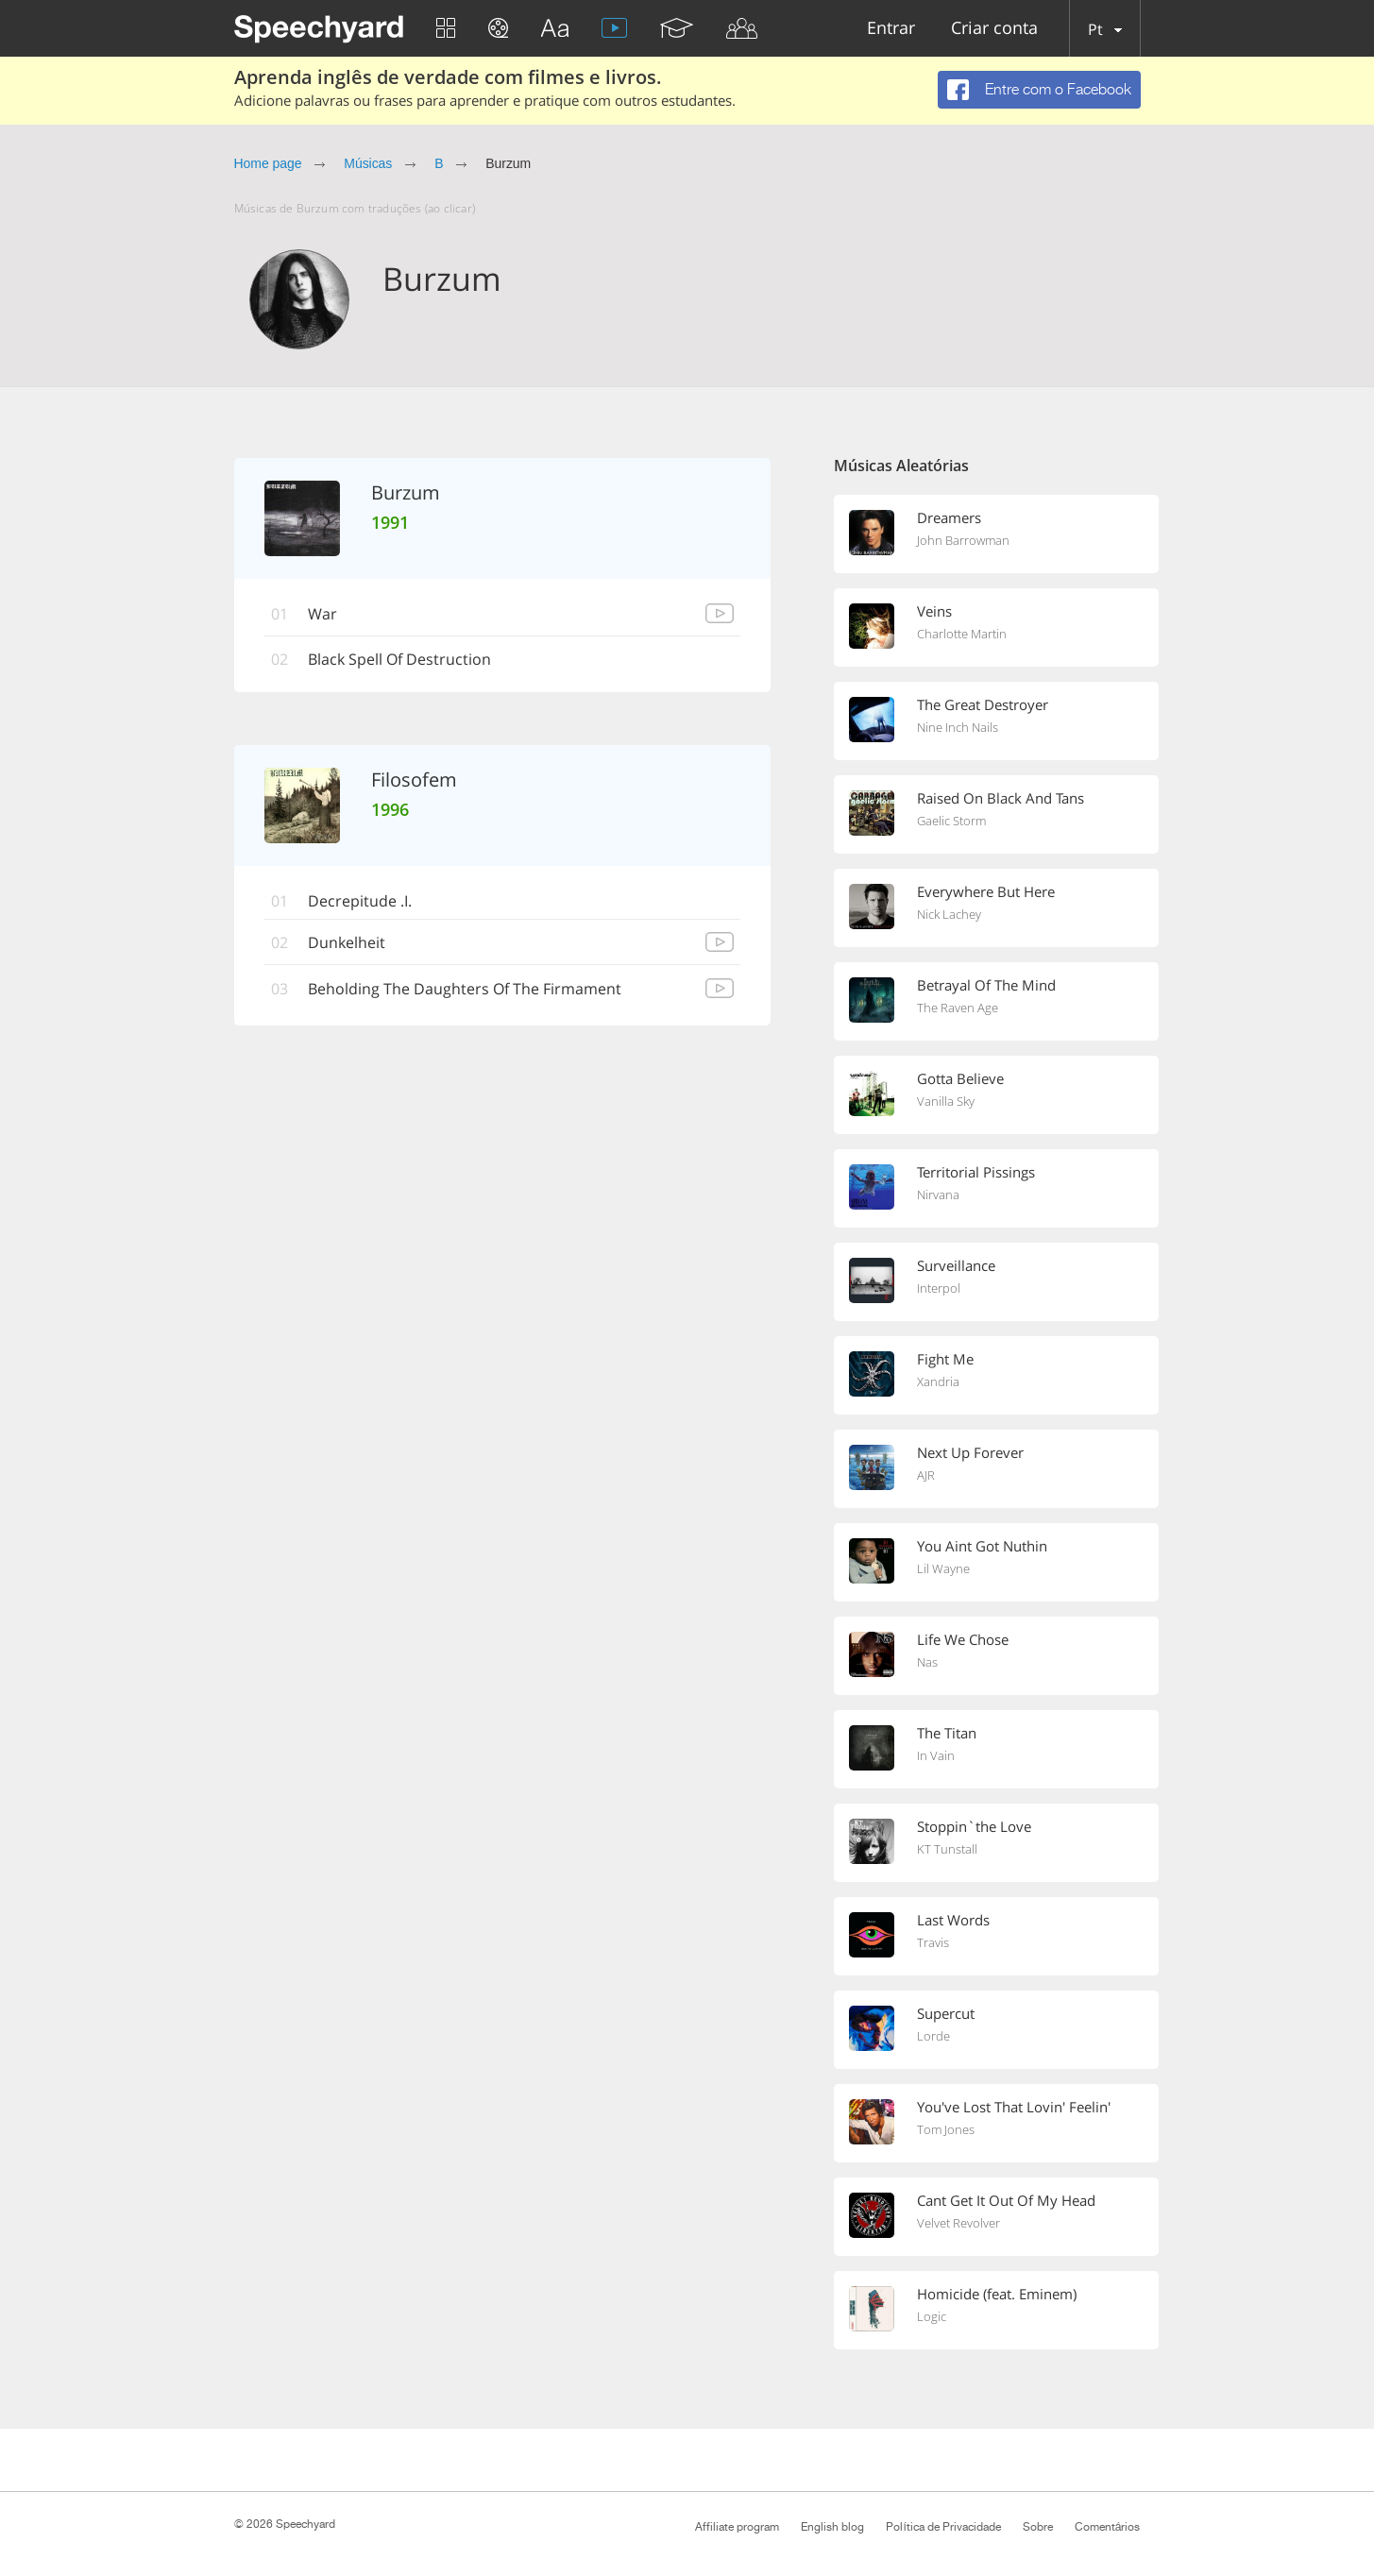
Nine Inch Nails (957, 727)
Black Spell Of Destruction (400, 660)
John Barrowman (963, 540)
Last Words (953, 1919)
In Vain (936, 1755)
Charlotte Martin (962, 633)
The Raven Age (957, 1007)
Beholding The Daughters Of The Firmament (465, 988)
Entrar (891, 29)
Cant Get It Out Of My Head (1006, 2200)
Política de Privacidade (943, 2527)
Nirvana (938, 1194)
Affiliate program (737, 2527)
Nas (927, 1661)
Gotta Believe (960, 1078)
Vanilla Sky (946, 1101)
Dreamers (949, 517)
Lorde (933, 2035)
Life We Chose (963, 1639)
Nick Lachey (949, 914)
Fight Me (945, 1358)
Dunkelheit (347, 942)
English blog (832, 2527)
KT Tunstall (947, 1848)
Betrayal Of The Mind (986, 984)
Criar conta (994, 29)
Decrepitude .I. (361, 900)
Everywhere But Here (986, 891)
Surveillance (956, 1265)
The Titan (946, 1732)
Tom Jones (946, 2129)
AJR (926, 1474)
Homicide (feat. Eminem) (997, 2293)
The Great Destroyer (982, 704)
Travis (933, 1942)
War (323, 613)
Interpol (938, 1288)
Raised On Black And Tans (1000, 797)
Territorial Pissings (976, 1171)
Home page (268, 163)
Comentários (1108, 2527)
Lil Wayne (943, 1568)
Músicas (368, 163)
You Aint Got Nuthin (982, 1545)
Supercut (946, 2013)
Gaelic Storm (951, 820)
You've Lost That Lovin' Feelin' (1014, 2106)
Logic (931, 2316)
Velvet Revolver (958, 2222)
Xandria (938, 1381)
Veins (934, 611)
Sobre (1038, 2527)
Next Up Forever (970, 1452)
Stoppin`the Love (974, 1826)
